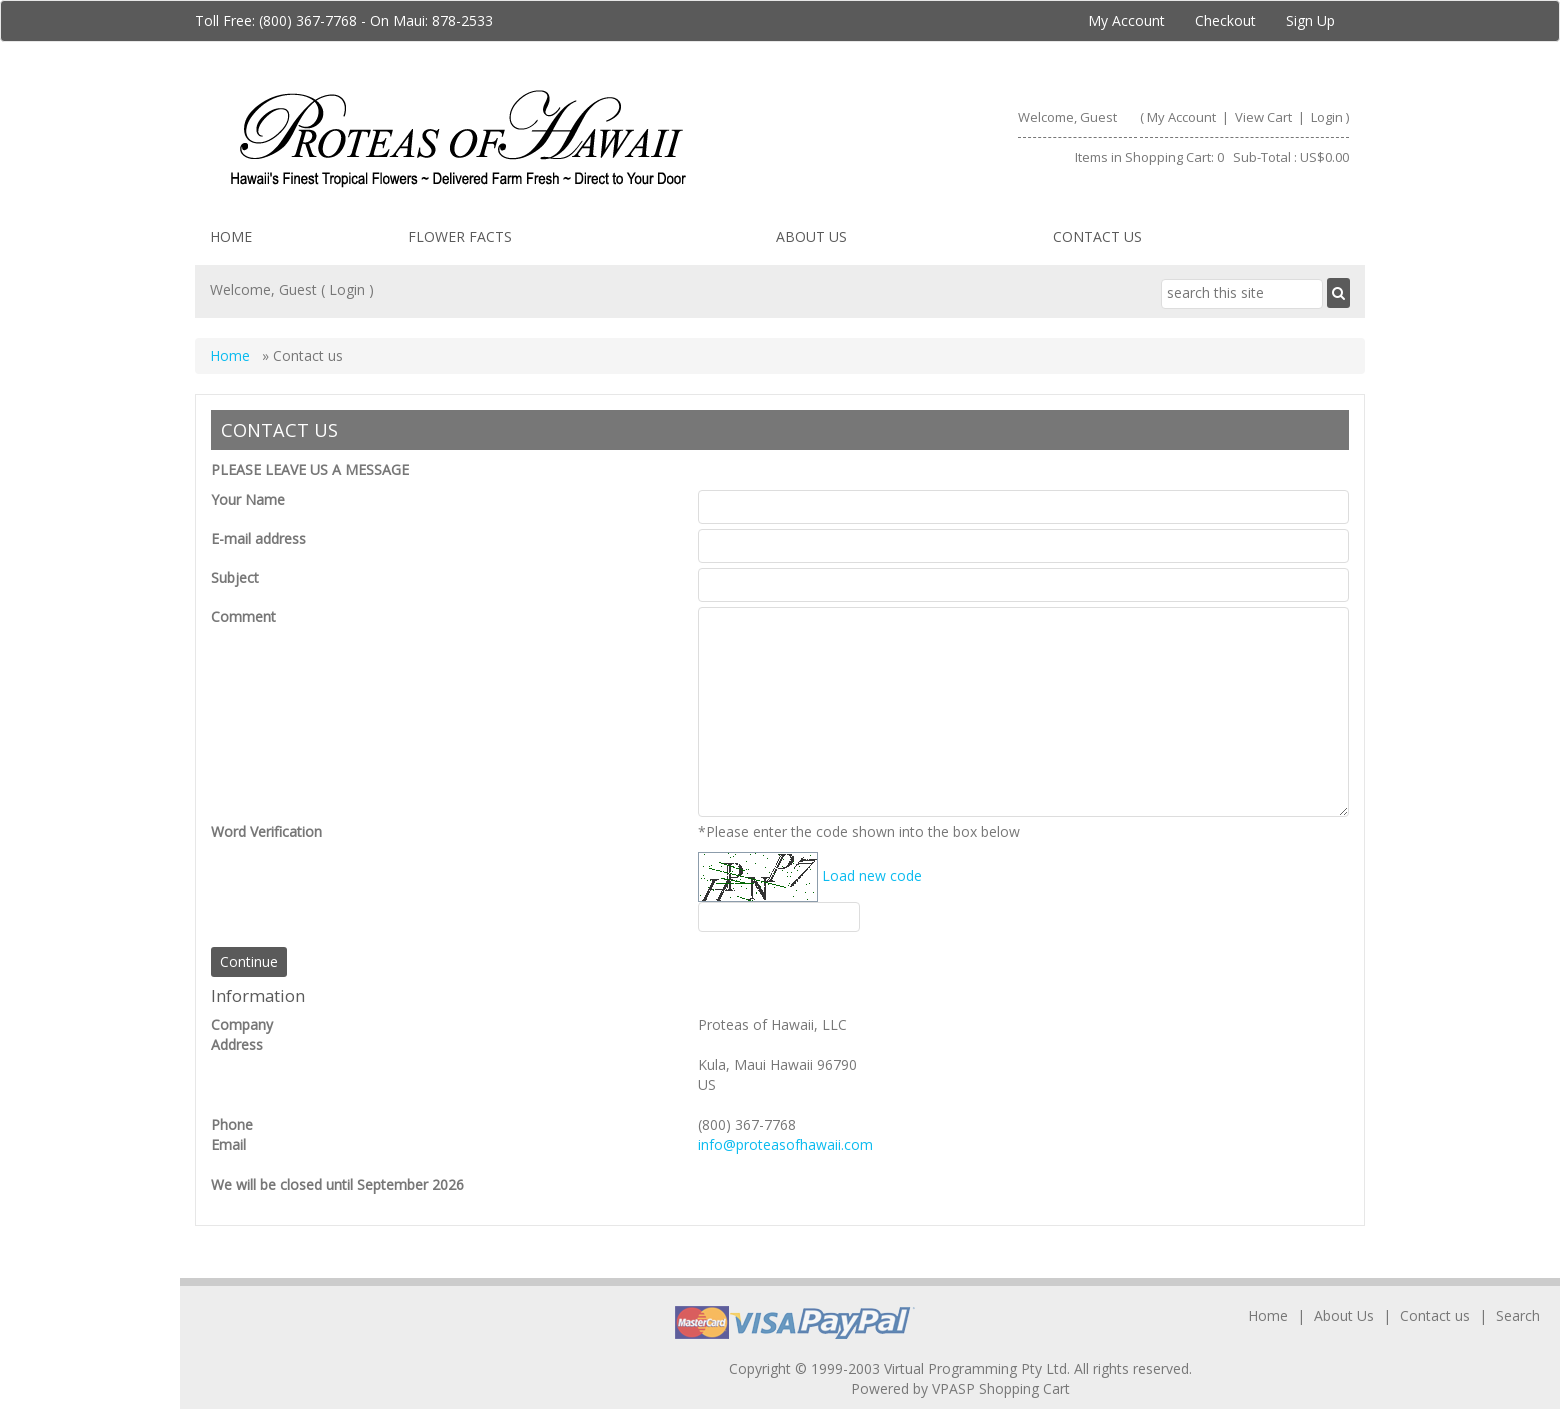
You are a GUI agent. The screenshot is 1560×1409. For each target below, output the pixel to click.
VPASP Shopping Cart (1001, 1388)
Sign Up (1310, 20)
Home (231, 236)
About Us (811, 236)
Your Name (248, 499)
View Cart (1265, 117)
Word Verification (266, 831)
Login (1327, 117)
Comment (243, 616)
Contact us (1097, 236)
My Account (1126, 20)
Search (1518, 1315)
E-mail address (258, 538)
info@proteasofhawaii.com (785, 1144)
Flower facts (460, 236)
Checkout (1225, 20)
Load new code (872, 875)
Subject (235, 577)
